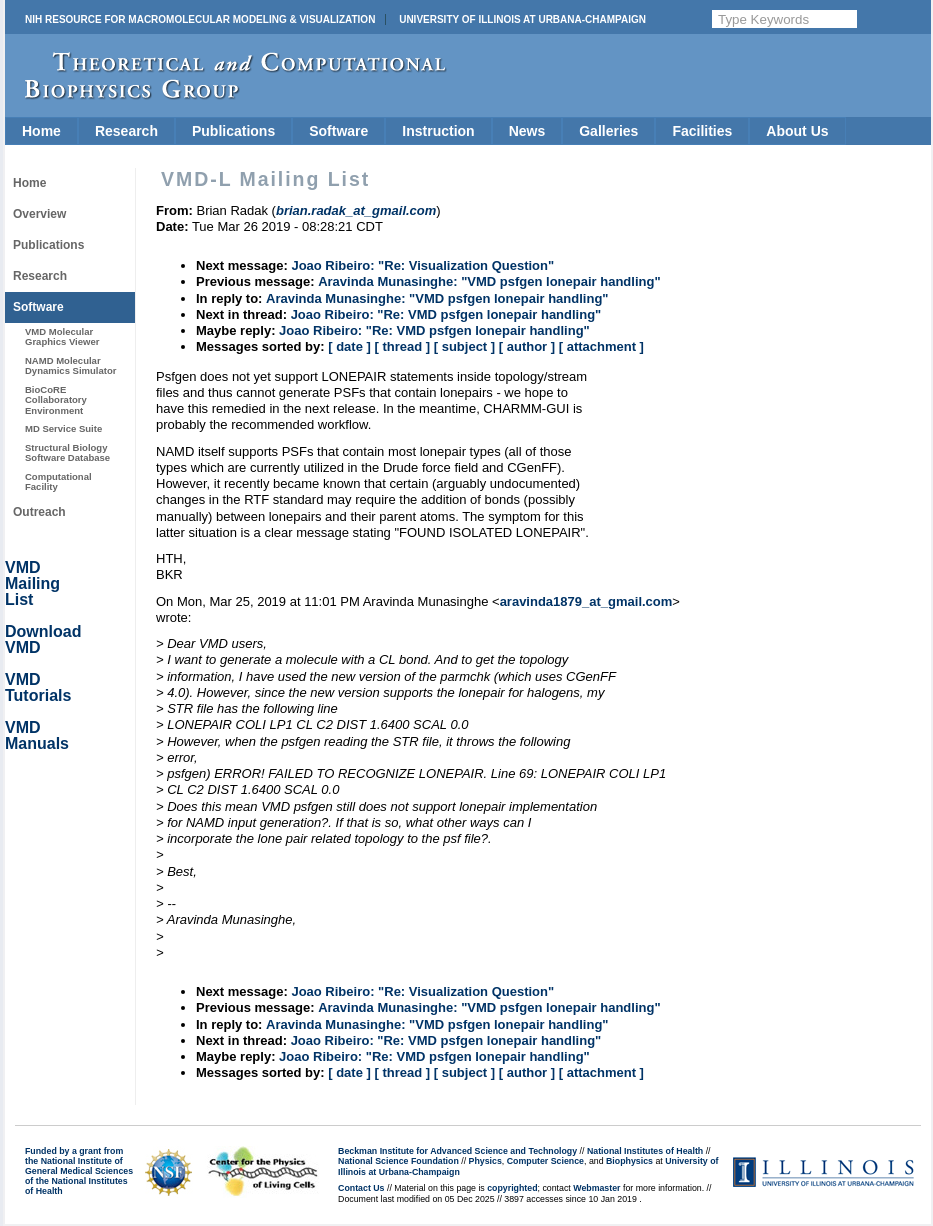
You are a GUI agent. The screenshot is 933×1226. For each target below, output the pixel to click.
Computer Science (545, 1161)
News (527, 131)
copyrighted (512, 1188)
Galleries (608, 131)
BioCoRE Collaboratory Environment (56, 400)
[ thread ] (402, 346)
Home (41, 131)
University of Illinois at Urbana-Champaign (522, 19)
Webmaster (596, 1188)
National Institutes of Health (645, 1151)
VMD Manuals (37, 735)
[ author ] (527, 346)
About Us (797, 131)
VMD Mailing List (32, 583)
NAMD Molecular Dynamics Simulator (71, 365)
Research (126, 131)
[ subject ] (464, 346)
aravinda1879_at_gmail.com (586, 601)
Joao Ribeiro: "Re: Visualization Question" (422, 265)
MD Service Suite (63, 428)
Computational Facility (58, 481)
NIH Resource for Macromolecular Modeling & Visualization (200, 19)
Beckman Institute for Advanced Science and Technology (457, 1151)
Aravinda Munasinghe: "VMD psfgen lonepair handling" (489, 281)
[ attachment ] (601, 346)
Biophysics (629, 1161)
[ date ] (349, 346)
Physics (485, 1161)
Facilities (702, 131)
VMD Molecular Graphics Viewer (62, 336)
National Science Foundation (398, 1161)
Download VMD (43, 639)
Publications (233, 131)
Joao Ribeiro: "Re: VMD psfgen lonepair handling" (446, 314)
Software (338, 131)
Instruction (438, 131)
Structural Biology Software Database (67, 452)
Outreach (39, 512)
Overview (39, 214)
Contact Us (361, 1188)
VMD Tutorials (38, 687)
